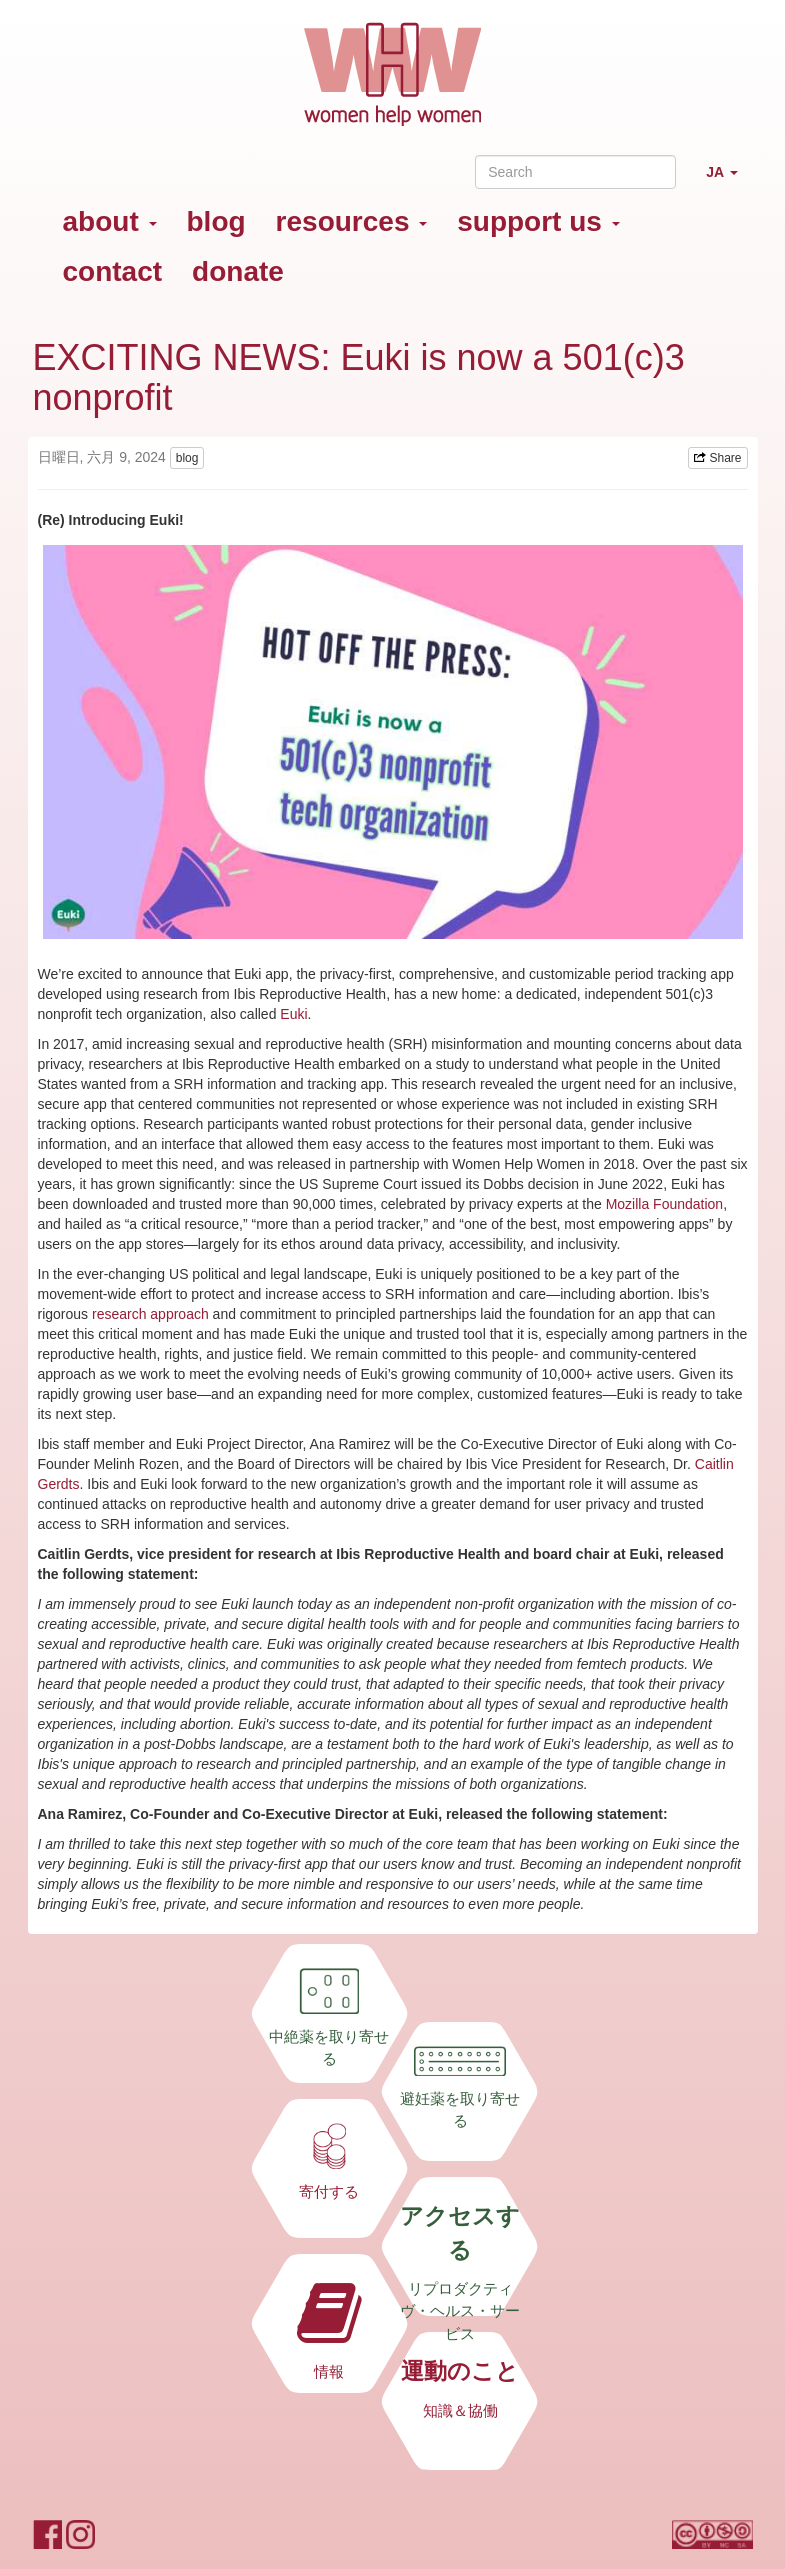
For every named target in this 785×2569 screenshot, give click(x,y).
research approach (150, 1314)
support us (538, 221)
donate (238, 271)
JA (729, 180)
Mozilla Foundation (665, 1204)
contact (113, 271)
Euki (293, 1014)
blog (216, 221)
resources (352, 221)
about (110, 221)
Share (717, 458)
